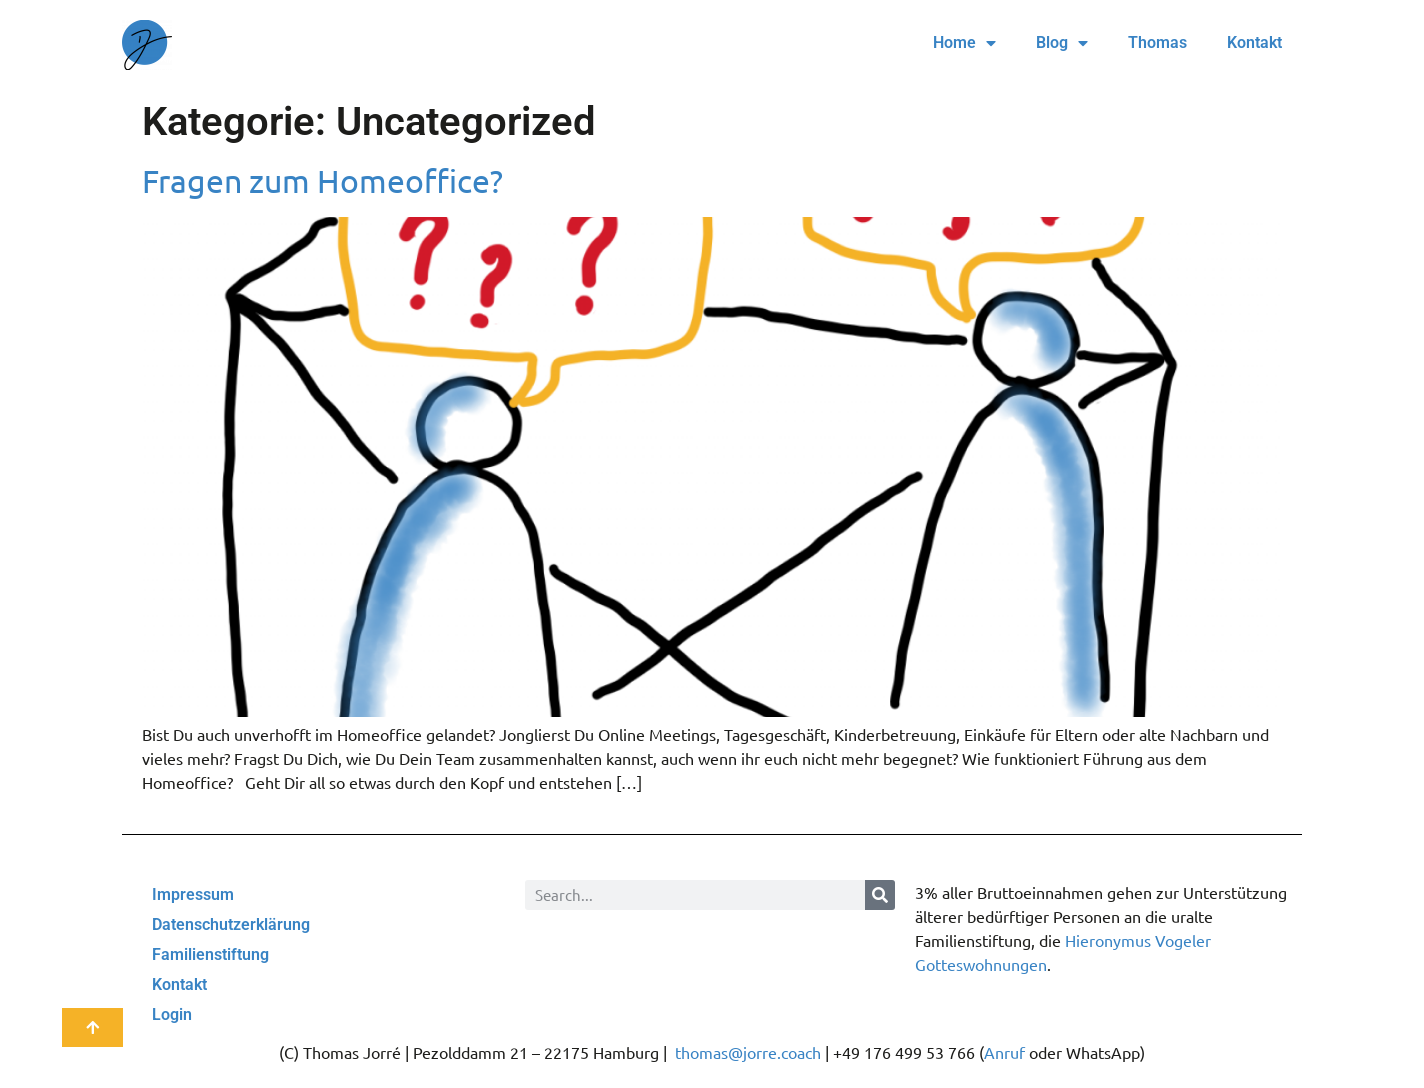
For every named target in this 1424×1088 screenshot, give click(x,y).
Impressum (193, 894)
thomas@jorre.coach (748, 1052)
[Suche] (880, 895)
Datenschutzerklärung (231, 924)
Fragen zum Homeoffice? (322, 180)
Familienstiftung (210, 954)
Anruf (1004, 1052)
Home (964, 43)
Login (172, 1014)
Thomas (1157, 42)
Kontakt (1254, 42)
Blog (1062, 43)
